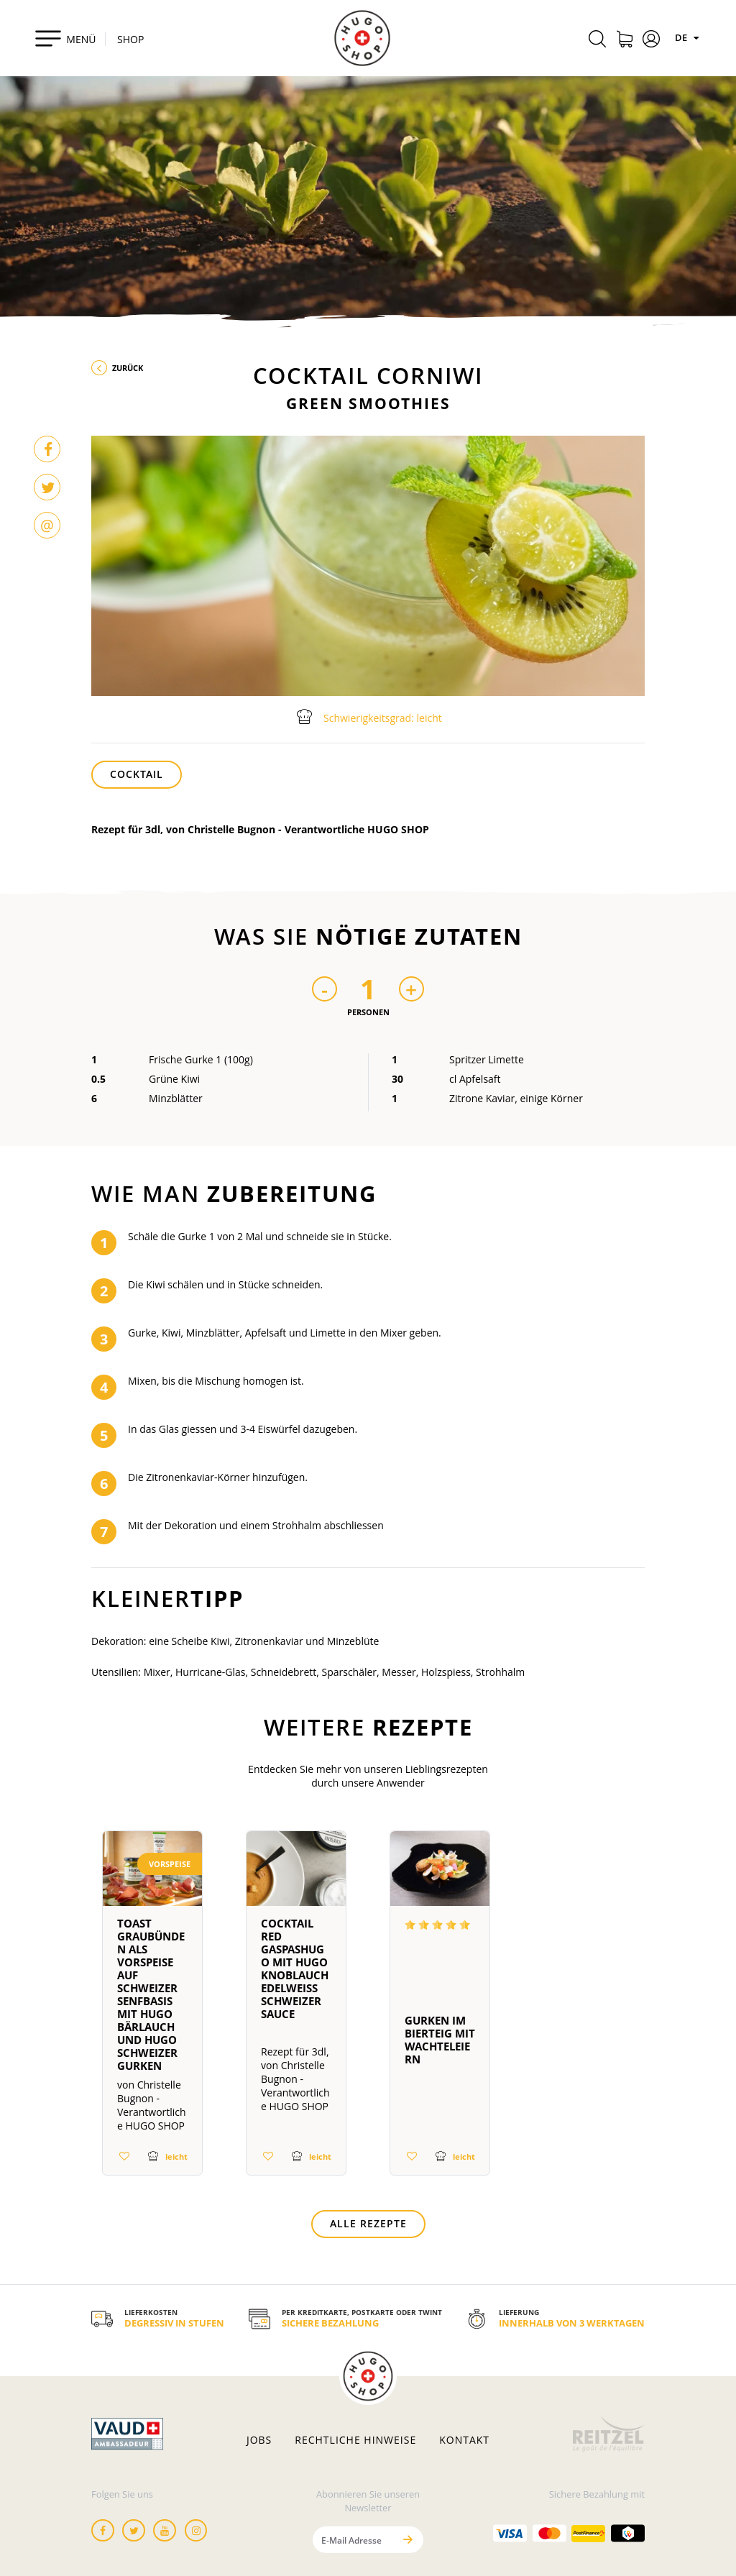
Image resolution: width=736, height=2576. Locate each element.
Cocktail (136, 774)
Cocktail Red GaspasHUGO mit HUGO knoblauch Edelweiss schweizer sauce (294, 1968)
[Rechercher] (597, 41)
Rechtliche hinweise (355, 2440)
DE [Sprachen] (688, 37)
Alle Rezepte (368, 2223)
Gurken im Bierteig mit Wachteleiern (440, 2039)
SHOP (130, 39)
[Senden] (407, 2539)
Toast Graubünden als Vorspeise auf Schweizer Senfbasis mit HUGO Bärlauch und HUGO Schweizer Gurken (151, 1994)
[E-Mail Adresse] (353, 2539)
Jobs (259, 2440)
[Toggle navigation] (65, 38)
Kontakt (464, 2440)
